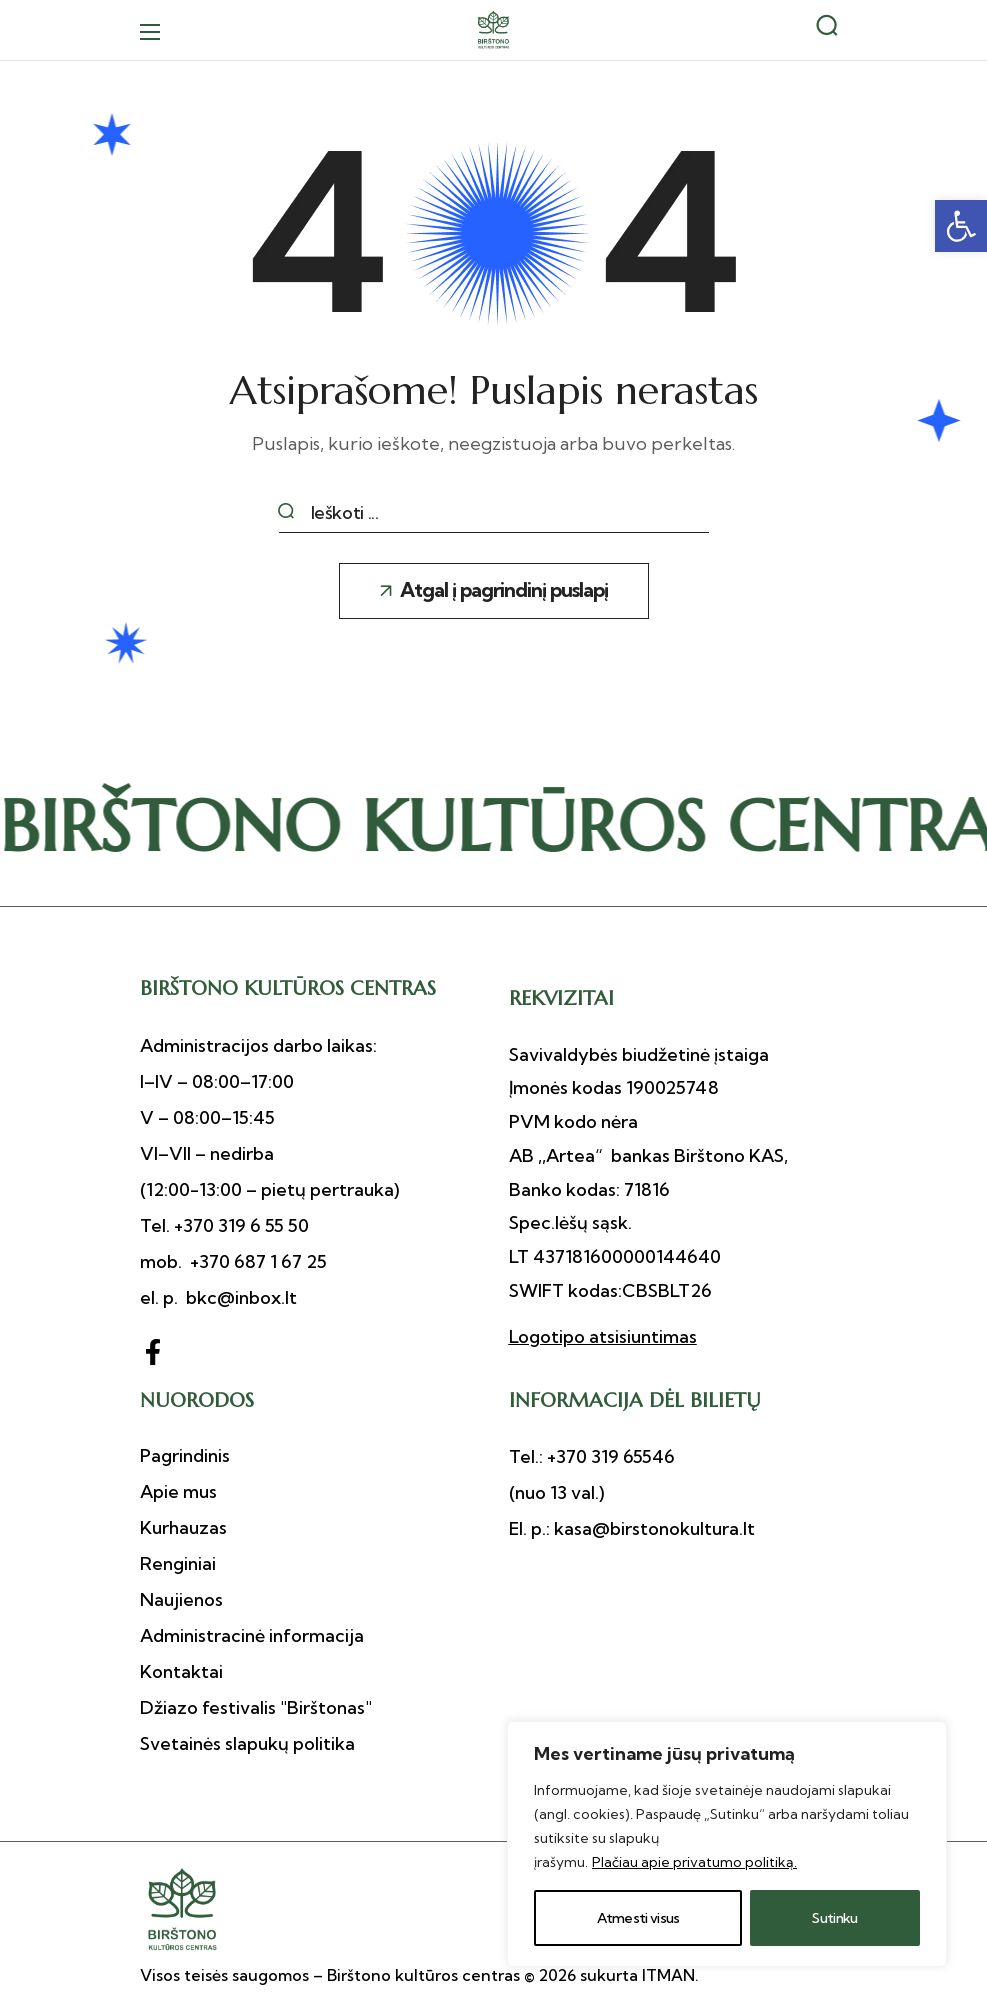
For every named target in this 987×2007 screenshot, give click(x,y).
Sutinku (834, 1918)
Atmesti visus (638, 1918)
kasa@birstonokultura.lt (652, 1528)
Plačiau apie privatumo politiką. (694, 1862)
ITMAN (668, 1975)
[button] (961, 226)
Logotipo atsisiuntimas (603, 1336)
